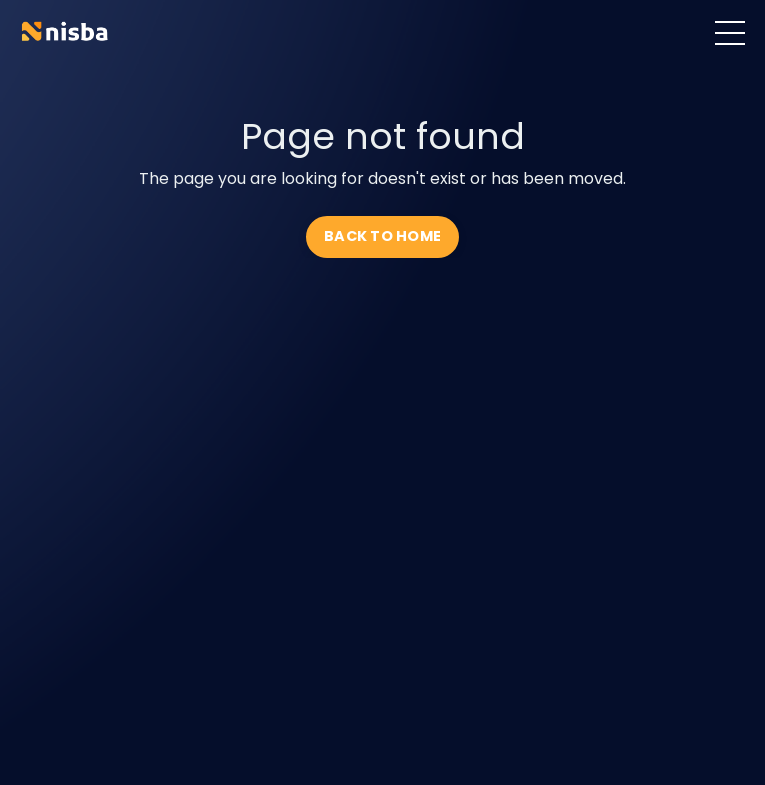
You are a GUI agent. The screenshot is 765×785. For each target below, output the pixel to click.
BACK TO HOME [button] (382, 236)
